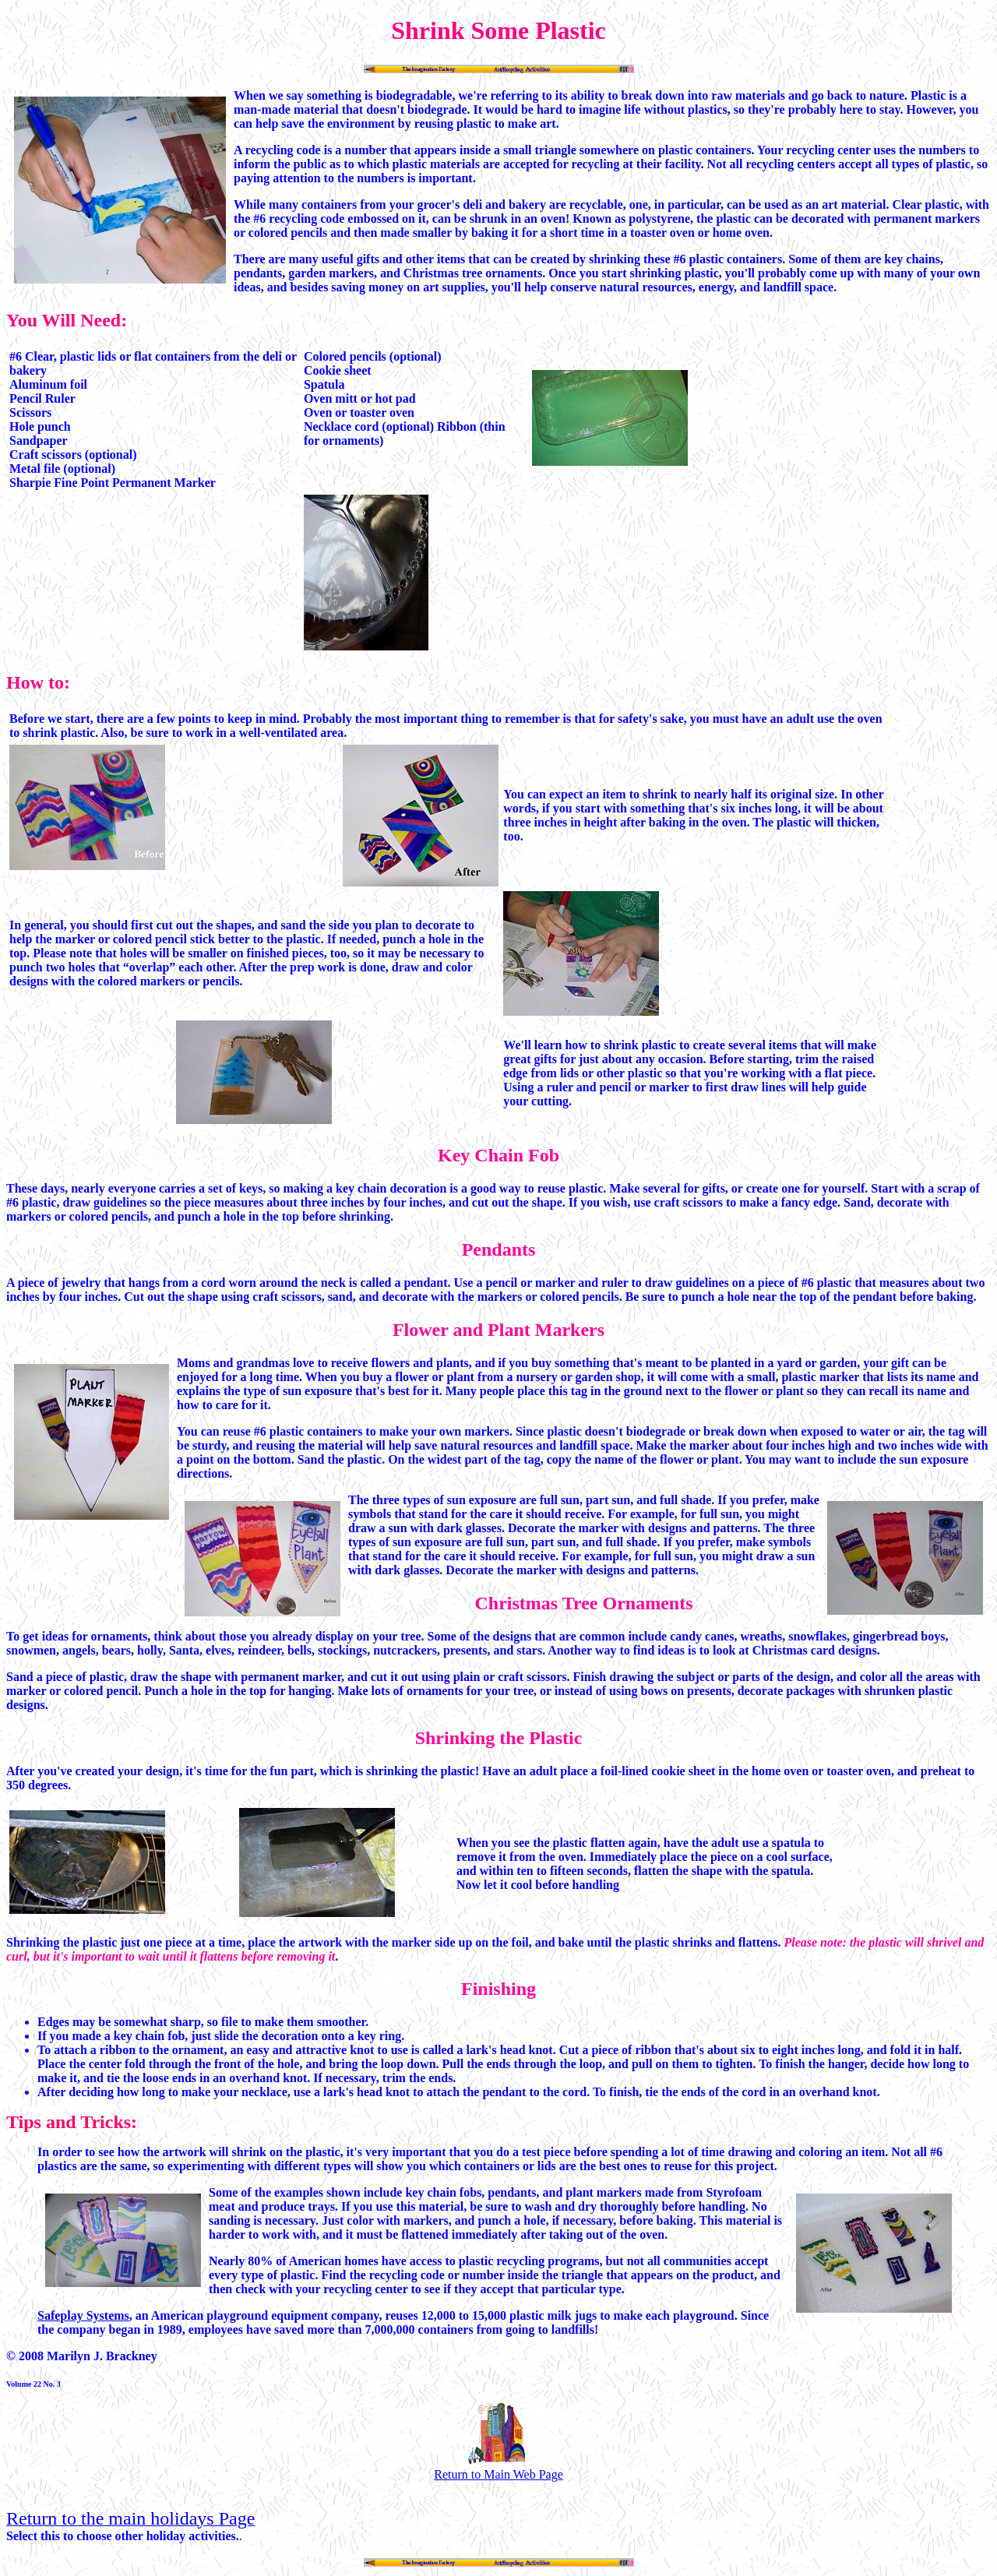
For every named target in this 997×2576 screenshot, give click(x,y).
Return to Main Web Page (498, 2467)
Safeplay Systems (83, 2315)
